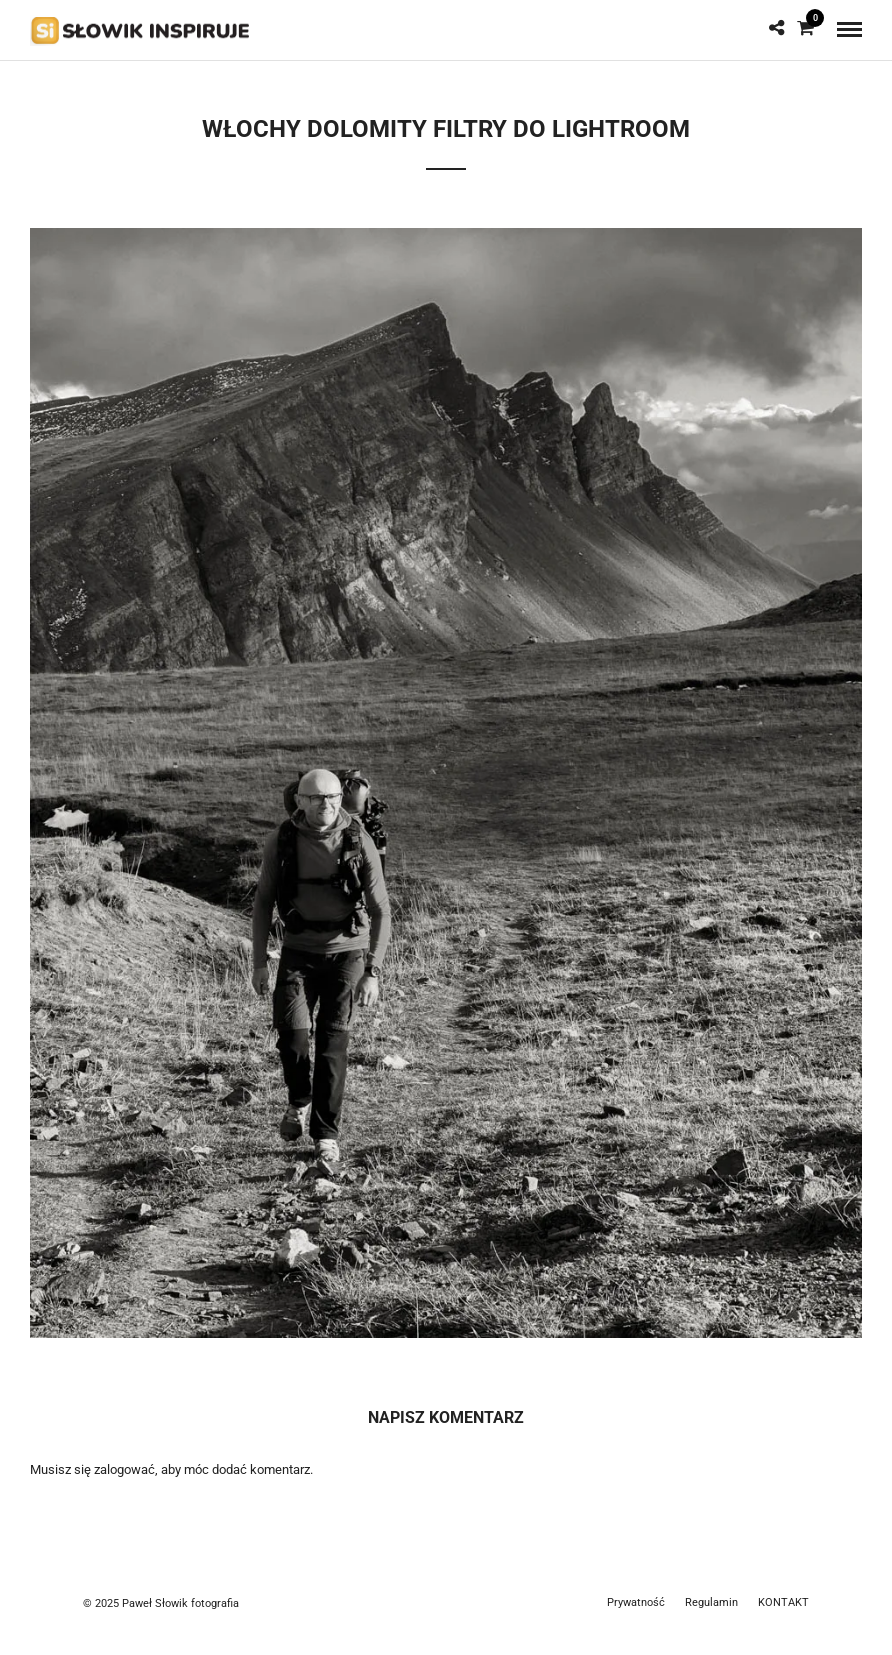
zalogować (124, 1469)
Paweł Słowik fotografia (180, 1603)
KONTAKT (783, 1602)
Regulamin (711, 1602)
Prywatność (636, 1602)
